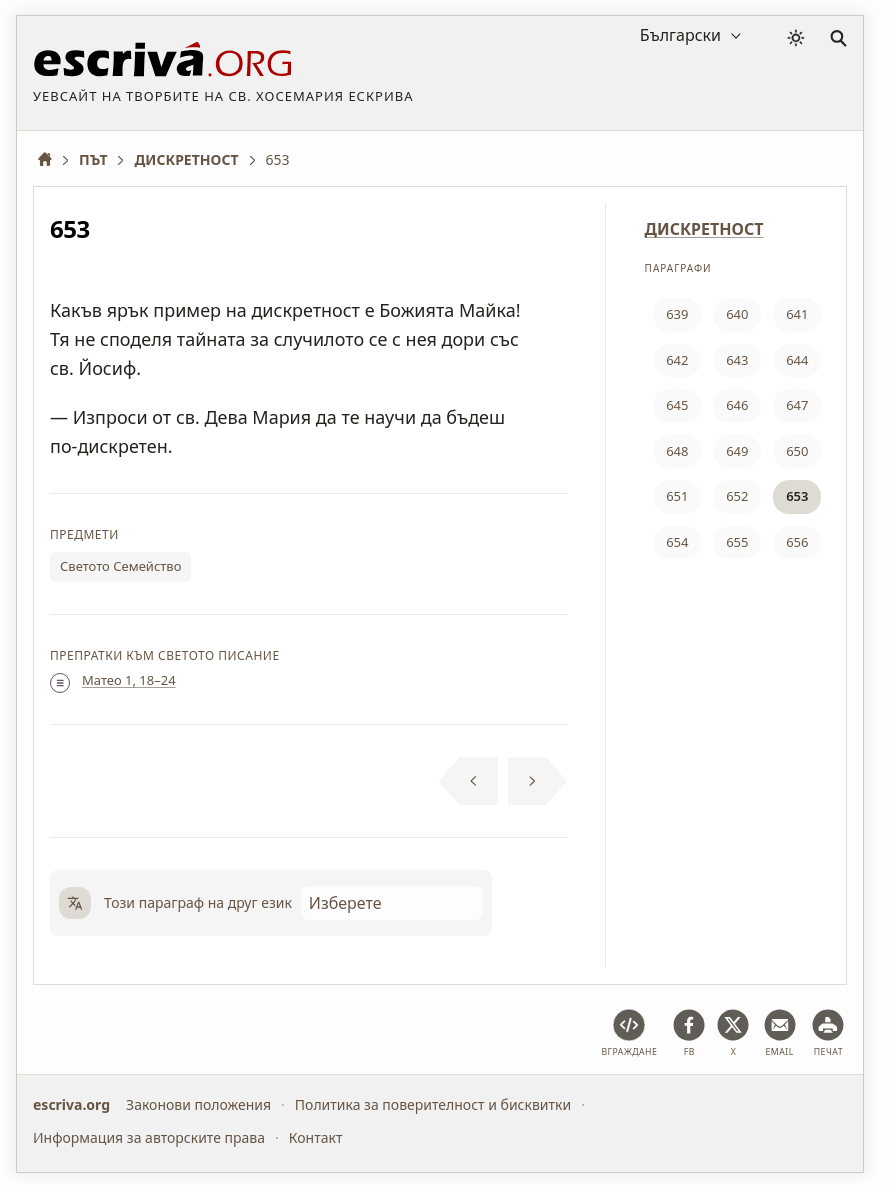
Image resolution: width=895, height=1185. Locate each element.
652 (737, 496)
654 (677, 542)
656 (797, 542)
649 (737, 451)
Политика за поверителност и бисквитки (433, 1104)
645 (677, 405)
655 (737, 542)
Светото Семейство (120, 566)
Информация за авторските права (149, 1137)
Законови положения (198, 1104)
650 (797, 451)
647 (797, 405)
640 (737, 314)
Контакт (316, 1137)
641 (797, 314)
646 (737, 405)
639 (677, 314)
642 (677, 360)
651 (677, 496)
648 (677, 451)
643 (737, 360)
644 (797, 360)
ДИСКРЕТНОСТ (704, 229)
